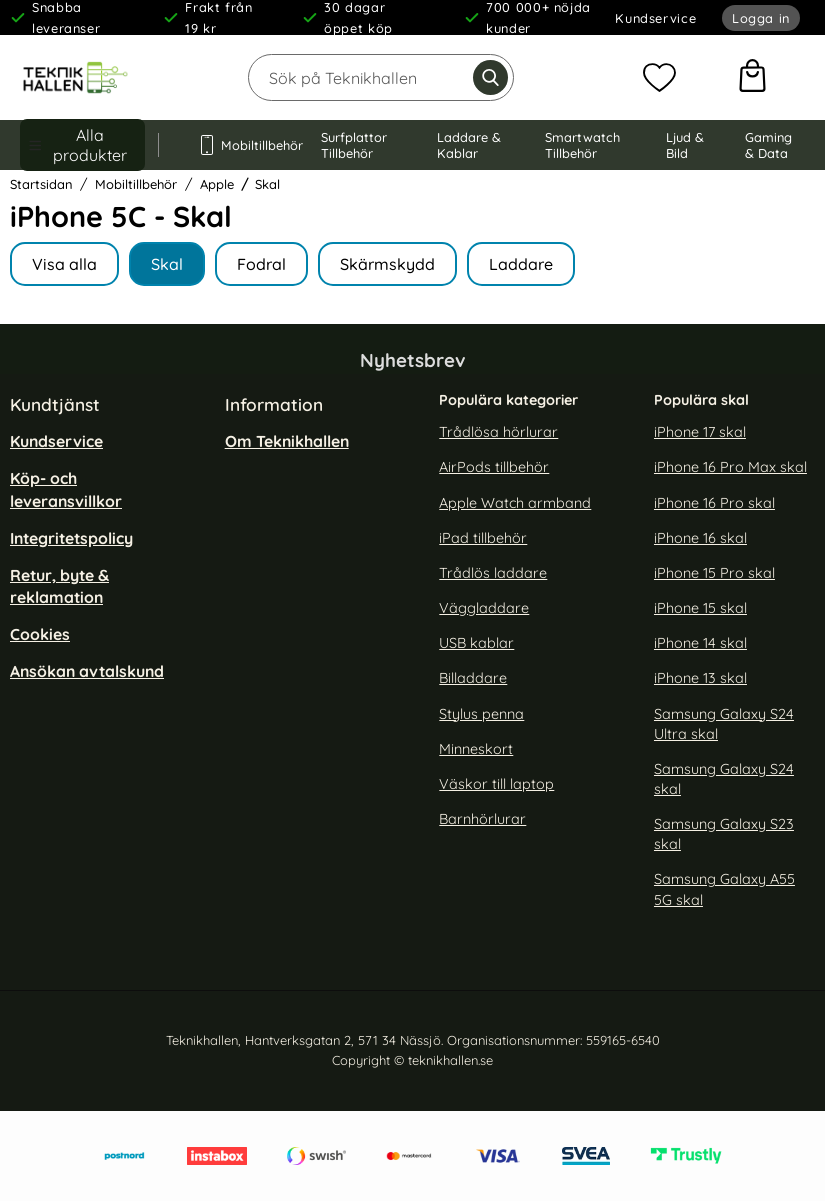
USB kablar (476, 643)
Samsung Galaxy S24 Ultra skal (724, 723)
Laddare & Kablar (469, 145)
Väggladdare (484, 608)
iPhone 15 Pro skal (714, 573)
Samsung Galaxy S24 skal (724, 779)
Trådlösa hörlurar (498, 432)
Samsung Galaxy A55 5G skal (724, 889)
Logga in (761, 18)
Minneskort (476, 749)
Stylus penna (481, 713)
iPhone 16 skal (700, 538)
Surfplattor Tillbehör (354, 145)
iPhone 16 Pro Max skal (730, 467)
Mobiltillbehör (240, 145)
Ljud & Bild (685, 145)
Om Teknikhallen (287, 441)
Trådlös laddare (493, 573)
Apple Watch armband (515, 502)
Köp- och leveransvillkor (66, 489)
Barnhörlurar (482, 819)
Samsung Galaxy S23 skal (724, 834)
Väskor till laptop (496, 784)
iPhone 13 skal (700, 678)
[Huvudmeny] (82, 145)
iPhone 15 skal (700, 608)
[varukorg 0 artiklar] (752, 78)
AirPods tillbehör (494, 467)
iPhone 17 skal (700, 432)
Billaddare (473, 678)
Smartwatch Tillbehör (582, 145)
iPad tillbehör (483, 538)
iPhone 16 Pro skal (714, 502)
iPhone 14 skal (700, 643)
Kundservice (655, 18)
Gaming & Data (768, 145)
